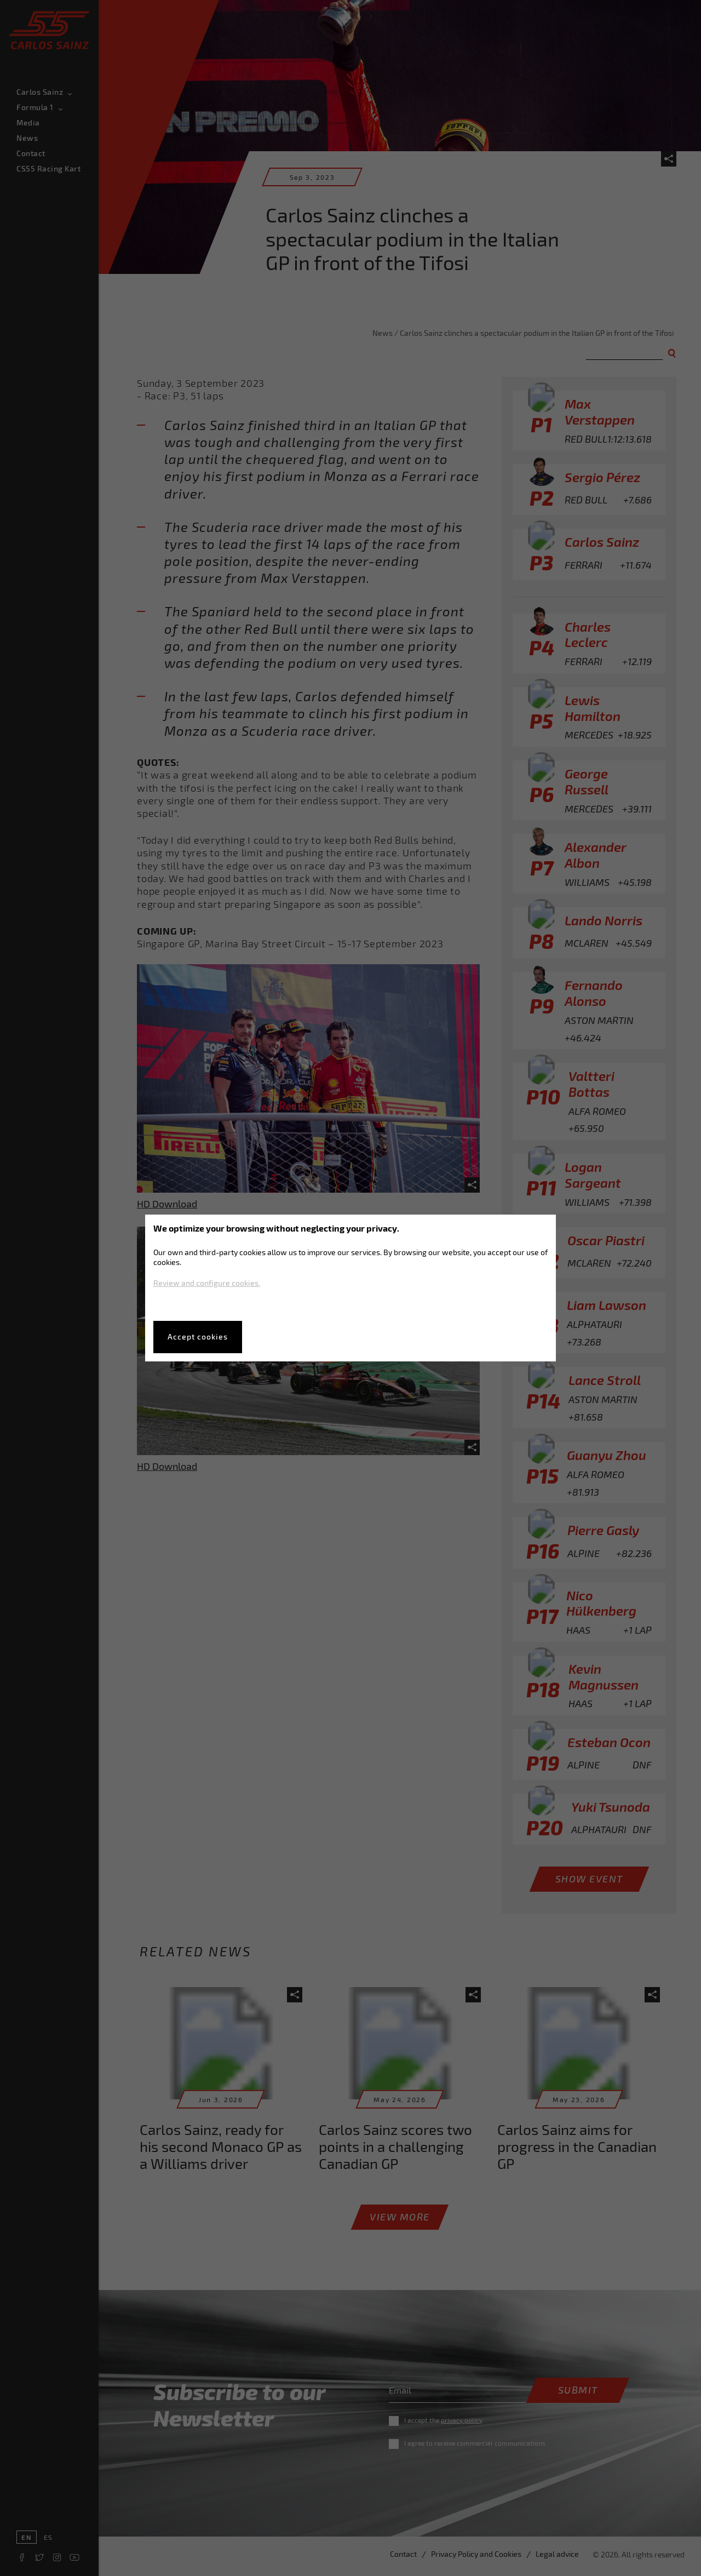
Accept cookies (198, 1336)
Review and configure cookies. (206, 1282)
